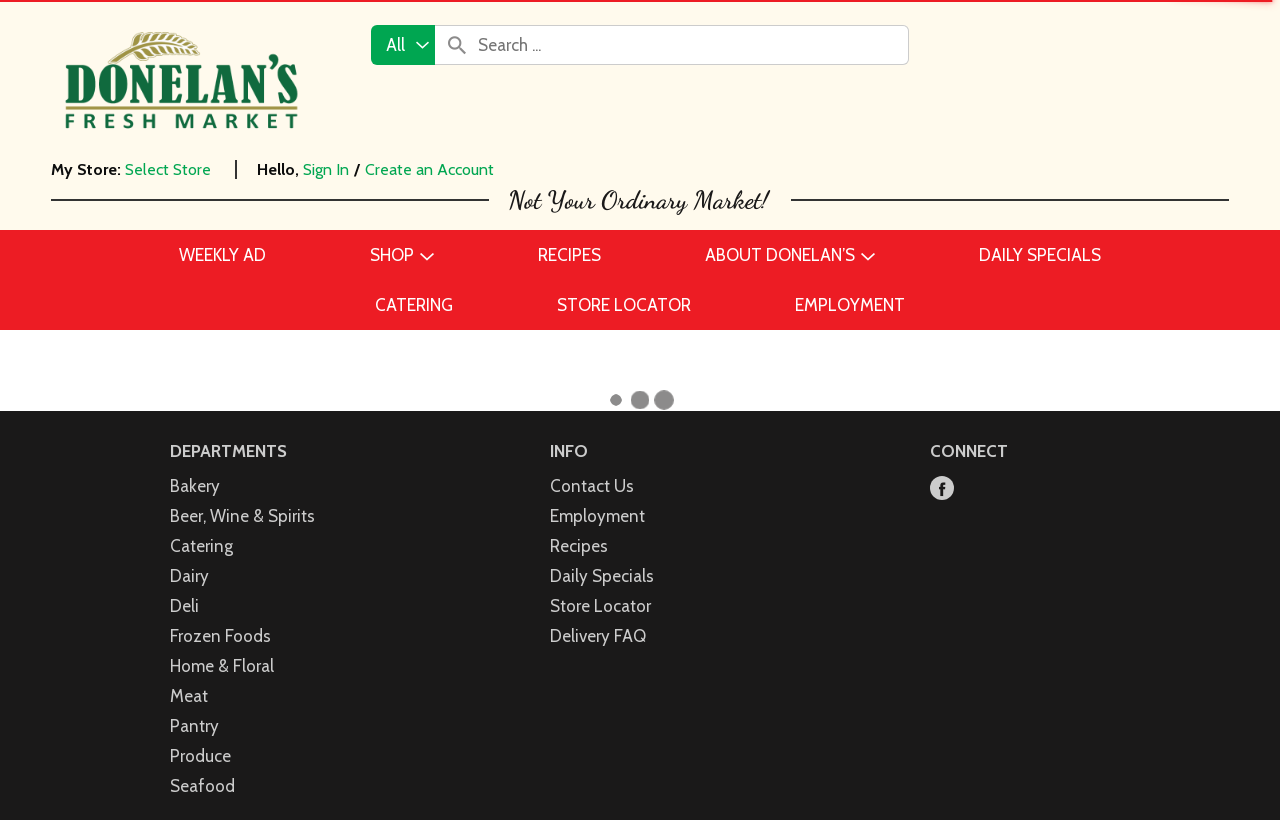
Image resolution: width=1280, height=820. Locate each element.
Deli (184, 585)
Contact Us (592, 465)
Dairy (189, 555)
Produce (200, 735)
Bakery (195, 465)
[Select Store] (170, 169)
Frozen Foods (220, 615)
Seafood (202, 765)
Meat (189, 675)
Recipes (579, 525)
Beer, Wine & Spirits (242, 495)
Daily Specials (602, 555)
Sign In (326, 169)
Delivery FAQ (598, 615)
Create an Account (429, 169)
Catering (201, 525)
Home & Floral (222, 645)
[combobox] (403, 45)
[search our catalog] (457, 45)
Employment (597, 495)
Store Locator (600, 585)
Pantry (194, 705)
